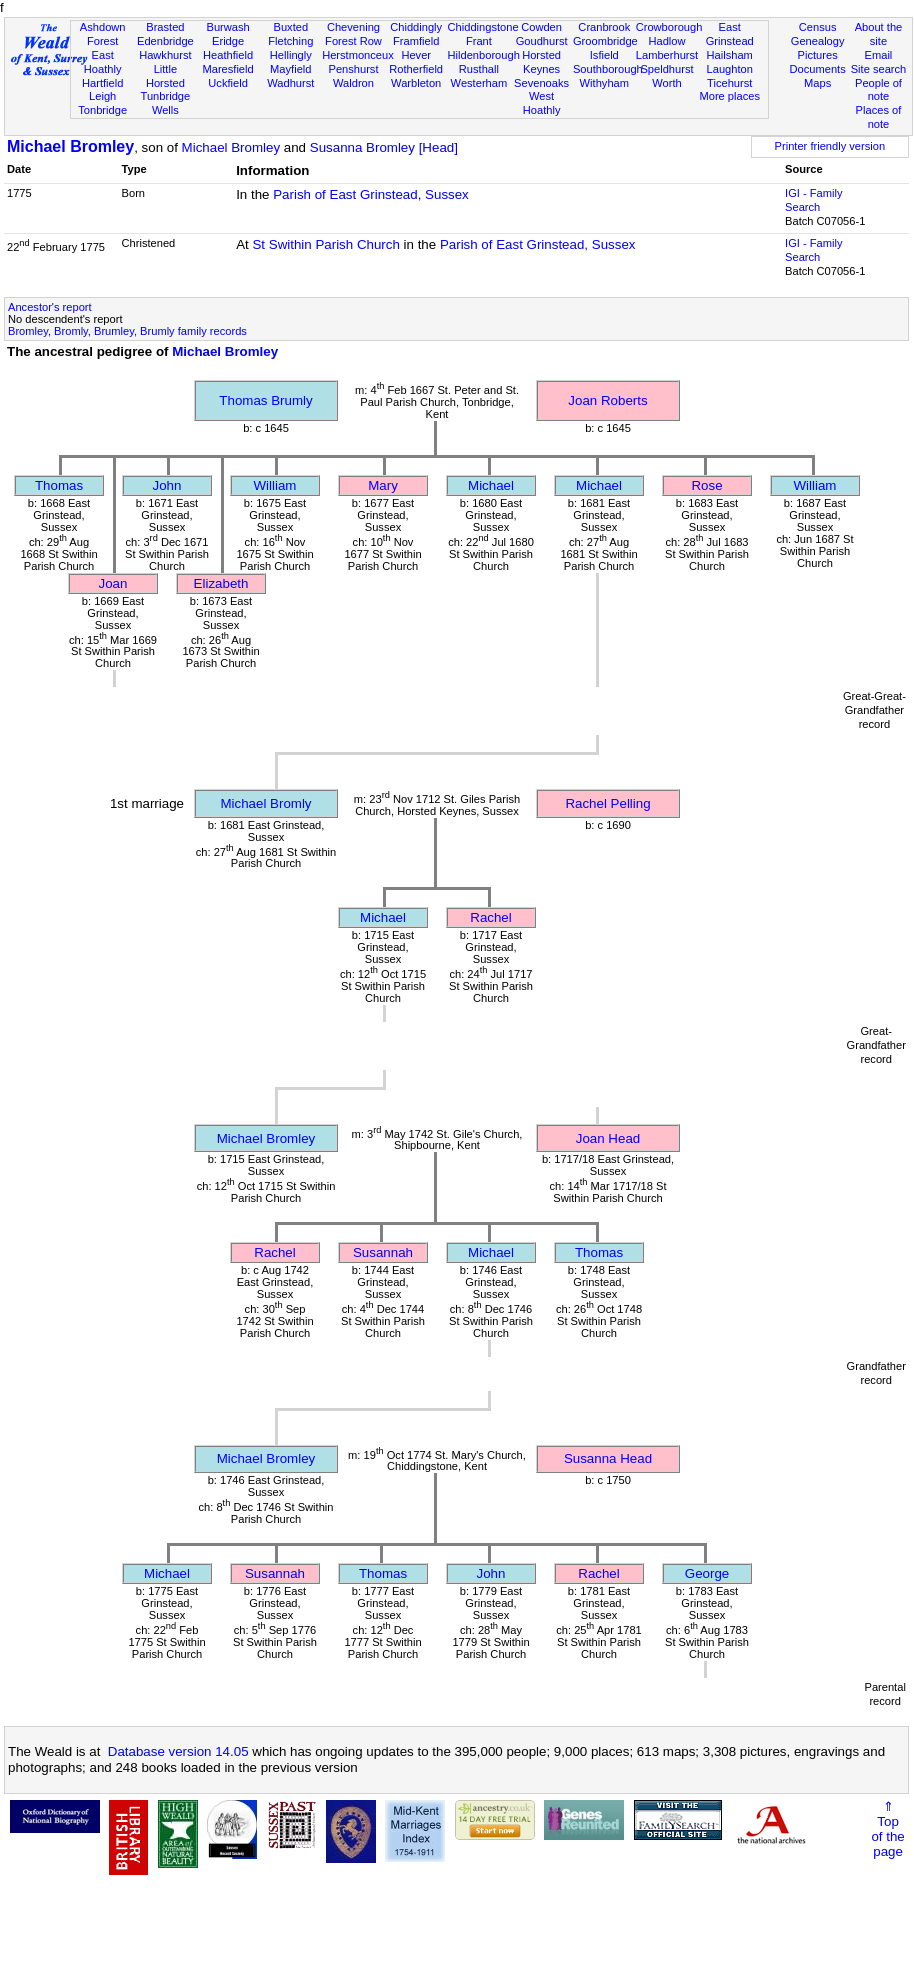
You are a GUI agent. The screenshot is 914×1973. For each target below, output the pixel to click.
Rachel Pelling (607, 803)
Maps (817, 83)
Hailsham (730, 55)
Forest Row (353, 41)
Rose (706, 485)
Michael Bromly (265, 803)
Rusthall (479, 69)
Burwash (227, 27)
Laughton (730, 69)
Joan (113, 583)
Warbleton (416, 83)
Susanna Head (608, 1458)
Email (879, 55)
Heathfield (228, 55)
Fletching (290, 41)
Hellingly (291, 55)
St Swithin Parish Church (325, 244)
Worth (666, 83)
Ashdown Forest (103, 34)
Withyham (604, 83)
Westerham (479, 83)
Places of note (879, 117)
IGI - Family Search (813, 200)
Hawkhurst (165, 55)
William (275, 485)
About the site (879, 34)
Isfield (604, 55)
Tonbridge (102, 110)
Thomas (59, 485)
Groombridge (605, 41)
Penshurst (353, 69)
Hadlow (666, 41)
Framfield (416, 41)
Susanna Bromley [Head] (384, 147)
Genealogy (818, 41)
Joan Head (608, 1138)
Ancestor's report (50, 307)
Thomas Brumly (265, 400)
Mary (383, 485)
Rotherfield (416, 69)
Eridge (228, 41)
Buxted (290, 27)
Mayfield (290, 69)
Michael (491, 485)
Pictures (818, 55)
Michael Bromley (70, 146)
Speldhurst (666, 69)
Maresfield (227, 69)
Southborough (608, 69)
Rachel (491, 917)
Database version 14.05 (178, 1751)
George (707, 1573)
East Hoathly (103, 62)
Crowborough (669, 27)
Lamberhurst (667, 55)
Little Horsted (165, 76)
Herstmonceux (358, 55)
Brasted (165, 27)
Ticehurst (729, 83)
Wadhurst (290, 83)
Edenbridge (165, 41)
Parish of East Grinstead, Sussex (371, 194)
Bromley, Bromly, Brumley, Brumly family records (127, 331)
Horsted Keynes (541, 62)
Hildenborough (484, 55)
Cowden (541, 27)
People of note (878, 90)
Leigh (102, 96)
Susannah (383, 1252)
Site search (879, 69)
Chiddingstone (483, 27)
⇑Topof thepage (887, 1829)
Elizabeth (221, 583)
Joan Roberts (607, 400)
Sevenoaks (541, 83)
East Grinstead (730, 34)
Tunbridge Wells (166, 103)
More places (729, 96)
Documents (818, 69)
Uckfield (228, 83)
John (167, 485)
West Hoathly (542, 103)
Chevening (353, 27)
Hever (416, 55)
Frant (479, 41)
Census (818, 27)
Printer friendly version (830, 146)
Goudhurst (542, 41)
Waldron (353, 83)
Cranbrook (604, 27)
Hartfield (102, 83)
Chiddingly (416, 27)
